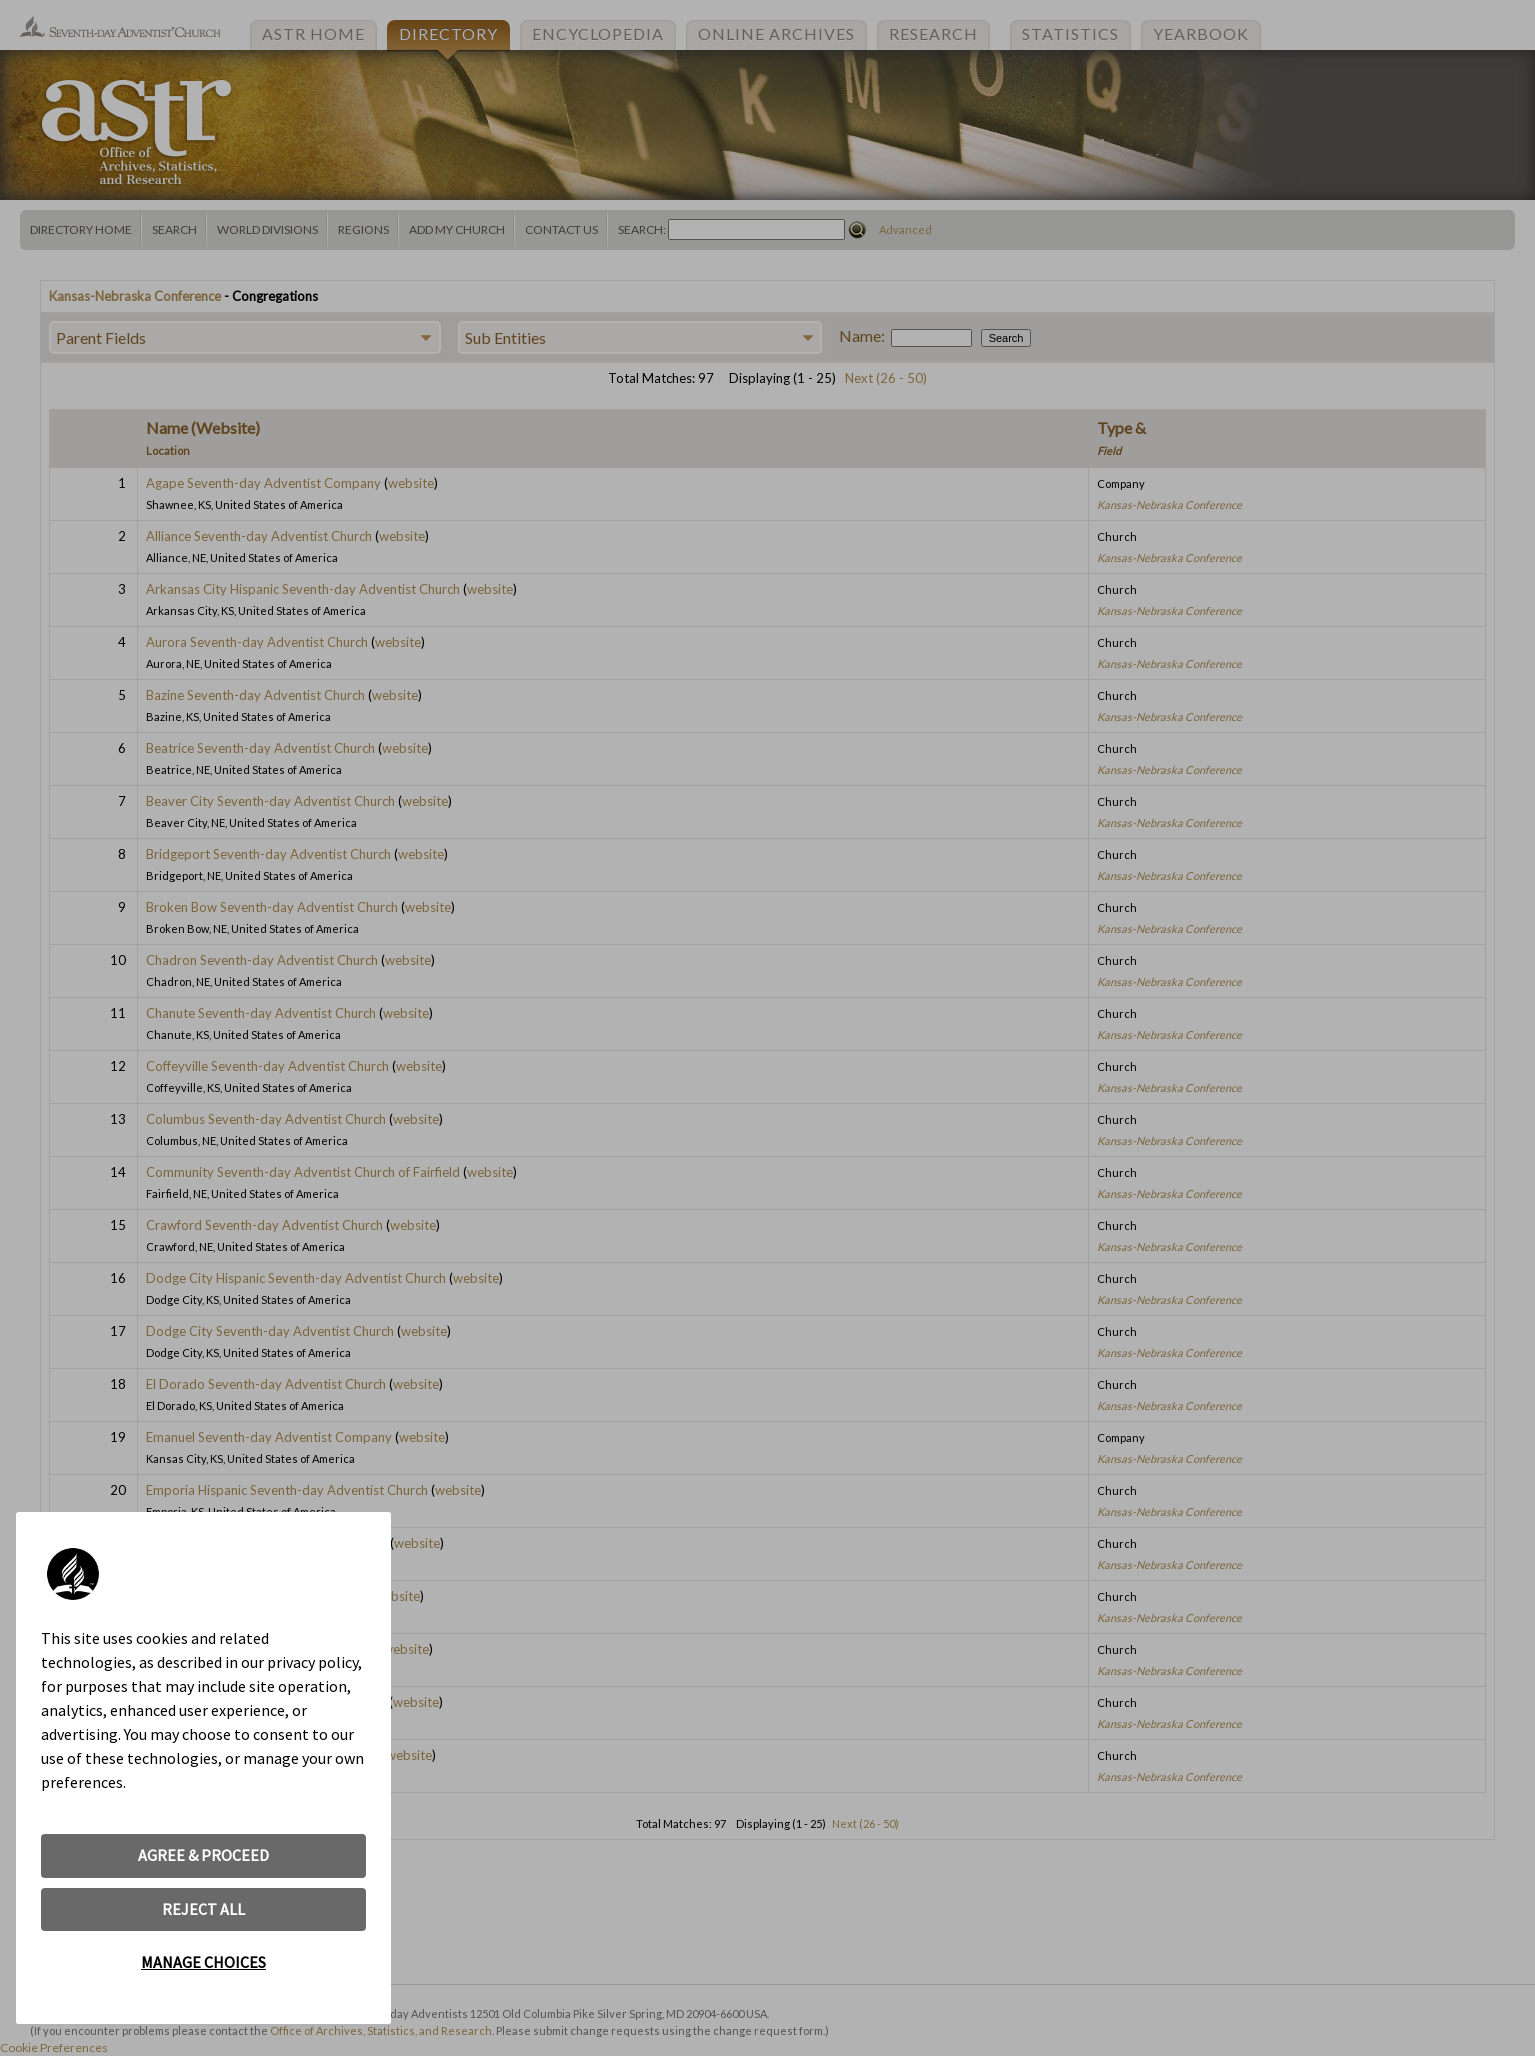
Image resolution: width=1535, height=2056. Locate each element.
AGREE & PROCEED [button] (203, 1855)
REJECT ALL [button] (203, 1909)
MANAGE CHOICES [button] (203, 1962)
